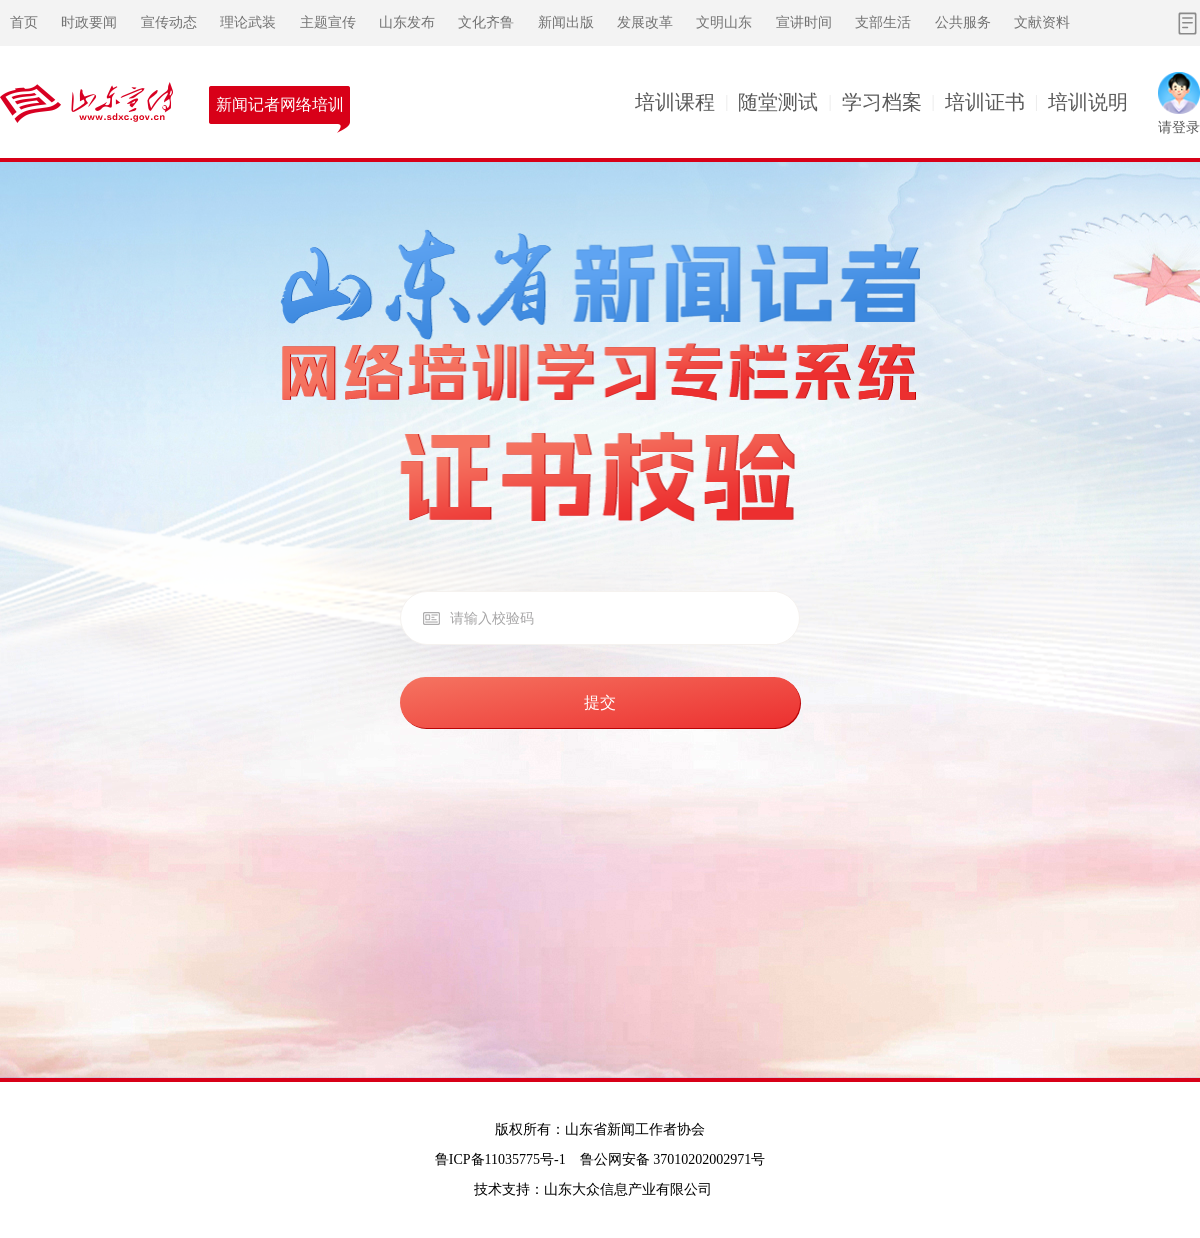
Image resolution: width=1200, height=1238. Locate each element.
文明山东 (724, 22)
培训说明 (1088, 102)
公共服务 (963, 22)
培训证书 (985, 102)
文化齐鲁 (486, 22)
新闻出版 (566, 22)
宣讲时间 (804, 22)
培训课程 (675, 102)
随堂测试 (778, 102)
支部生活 (883, 22)
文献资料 (1042, 22)
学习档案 (882, 102)
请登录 (1179, 127)
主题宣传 (328, 22)
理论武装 (248, 22)
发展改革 (645, 22)
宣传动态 (169, 22)
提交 (600, 702)
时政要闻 (89, 22)
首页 (24, 22)
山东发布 (407, 22)
